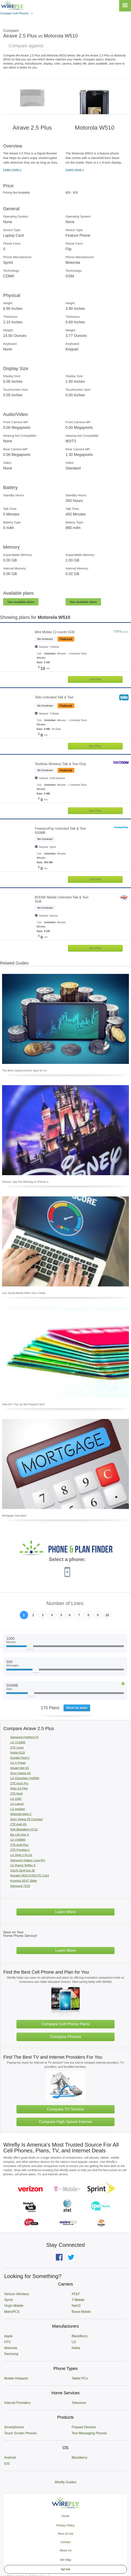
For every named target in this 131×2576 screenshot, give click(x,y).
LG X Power (18, 1762)
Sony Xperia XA (20, 1773)
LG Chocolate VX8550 (24, 1778)
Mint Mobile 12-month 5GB (54, 632)
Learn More (65, 1912)
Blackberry (79, 2457)
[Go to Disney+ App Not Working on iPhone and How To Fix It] (65, 1130)
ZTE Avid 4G (18, 1824)
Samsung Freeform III (24, 1737)
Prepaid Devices (84, 2427)
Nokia (76, 2348)
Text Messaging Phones (89, 2433)
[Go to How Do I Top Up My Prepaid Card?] (65, 1353)
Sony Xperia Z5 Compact (26, 1819)
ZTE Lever (17, 1747)
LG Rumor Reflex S (22, 1865)
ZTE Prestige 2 (20, 1850)
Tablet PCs (80, 2378)
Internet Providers (17, 2403)
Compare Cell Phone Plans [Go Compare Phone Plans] (65, 2024)
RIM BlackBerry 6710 (24, 1829)
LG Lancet (17, 1803)
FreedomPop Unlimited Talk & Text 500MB (60, 830)
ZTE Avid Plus (19, 1845)
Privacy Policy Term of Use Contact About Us (65, 2538)
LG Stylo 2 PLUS (21, 1855)
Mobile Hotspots (16, 2378)
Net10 (76, 2305)
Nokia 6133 (17, 1752)
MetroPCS (12, 2311)
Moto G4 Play (19, 1788)
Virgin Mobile (13, 2305)
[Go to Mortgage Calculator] (65, 1464)
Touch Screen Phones (20, 2433)
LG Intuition (17, 1809)
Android (10, 2457)
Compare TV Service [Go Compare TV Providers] (65, 2109)
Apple (8, 2336)
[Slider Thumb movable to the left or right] (30, 1648)
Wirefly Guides (65, 2482)
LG (74, 2342)
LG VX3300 (17, 1742)
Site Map (65, 2559)
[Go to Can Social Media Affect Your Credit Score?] (65, 1241)
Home (65, 2516)
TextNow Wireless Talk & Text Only (60, 764)
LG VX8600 (17, 1839)
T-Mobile (78, 2300)
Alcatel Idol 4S (19, 1768)
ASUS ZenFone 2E (22, 1870)
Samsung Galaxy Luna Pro (27, 1860)
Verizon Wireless (16, 2294)
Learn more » (12, 169)
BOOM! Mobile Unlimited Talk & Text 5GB (61, 899)
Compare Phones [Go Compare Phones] (65, 2036)
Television (79, 2403)
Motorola (10, 2348)
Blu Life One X (19, 1834)
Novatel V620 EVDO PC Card (29, 1875)
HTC (7, 2342)
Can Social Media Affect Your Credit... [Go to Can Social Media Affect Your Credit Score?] (24, 1293)
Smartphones (14, 2427)
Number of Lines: (65, 1603)
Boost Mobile (81, 2311)
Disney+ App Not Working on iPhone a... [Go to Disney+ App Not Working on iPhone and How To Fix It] (26, 1181)
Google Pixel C (20, 1757)
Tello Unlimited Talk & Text (54, 697)
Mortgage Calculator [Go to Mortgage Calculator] (14, 1515)
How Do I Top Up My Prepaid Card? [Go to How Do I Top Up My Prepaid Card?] (23, 1404)
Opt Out (65, 2569)
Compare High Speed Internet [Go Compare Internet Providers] (65, 2121)
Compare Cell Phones (14, 13)
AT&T (76, 2294)
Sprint (8, 2300)
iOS (7, 2463)
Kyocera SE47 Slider (23, 1880)
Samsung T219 (20, 1886)
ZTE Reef (16, 1793)
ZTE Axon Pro (19, 1783)
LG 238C (16, 1798)
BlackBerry (80, 2336)
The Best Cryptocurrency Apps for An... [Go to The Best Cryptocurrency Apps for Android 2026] (25, 1070)
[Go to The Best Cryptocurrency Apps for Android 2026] (65, 1019)
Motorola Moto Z (20, 1814)
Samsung (11, 2354)
